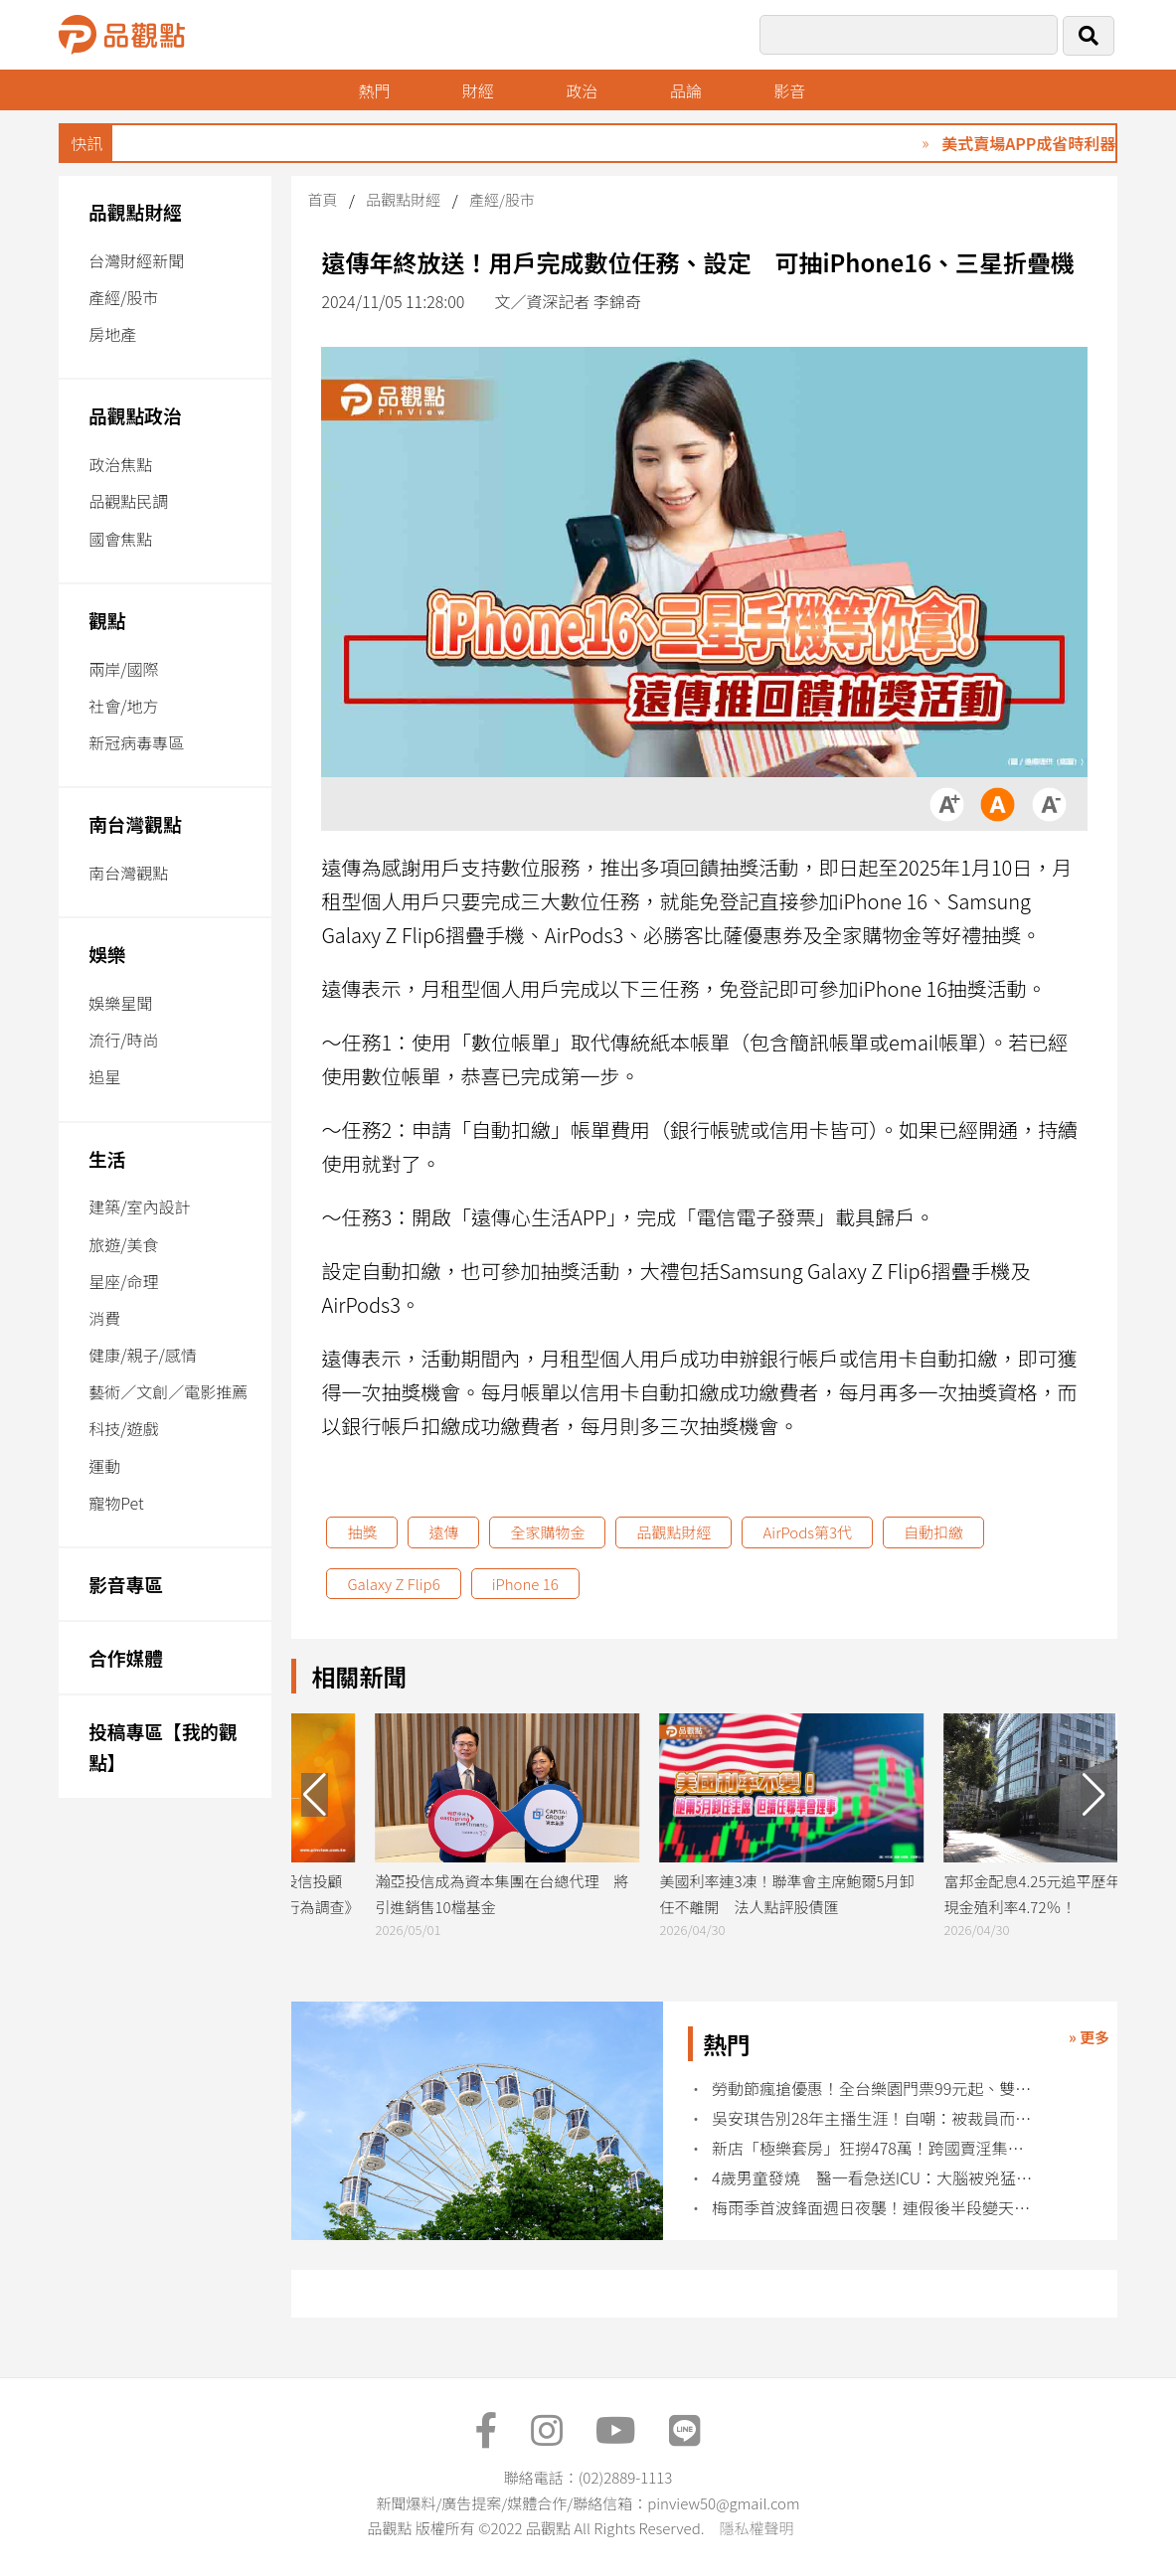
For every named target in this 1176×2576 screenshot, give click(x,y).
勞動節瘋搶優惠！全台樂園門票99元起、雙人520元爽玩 (874, 2088)
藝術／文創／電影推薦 (168, 1391)
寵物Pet (115, 1503)
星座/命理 (123, 1281)
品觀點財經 (135, 211)
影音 (789, 90)
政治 (581, 90)
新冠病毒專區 (136, 742)
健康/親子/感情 (142, 1355)
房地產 (112, 334)
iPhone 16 (525, 1583)
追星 (104, 1076)
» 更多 (1089, 2036)
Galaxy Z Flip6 (393, 1583)
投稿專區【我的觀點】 (163, 1746)
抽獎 (362, 1532)
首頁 (322, 199)
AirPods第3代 (807, 1532)
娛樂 (106, 953)
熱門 (374, 90)
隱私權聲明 (756, 2527)
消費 (104, 1318)
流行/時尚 (123, 1039)
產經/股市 (123, 297)
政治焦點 (120, 464)
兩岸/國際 (123, 669)
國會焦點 (120, 539)
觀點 (106, 619)
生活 (106, 1158)
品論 (686, 90)
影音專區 (125, 1583)
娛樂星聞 (120, 1003)
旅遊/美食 (123, 1244)
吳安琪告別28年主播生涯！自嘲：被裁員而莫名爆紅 (874, 2118)
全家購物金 (547, 1532)
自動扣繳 (933, 1532)
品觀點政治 (135, 415)
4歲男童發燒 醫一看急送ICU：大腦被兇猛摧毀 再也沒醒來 (874, 2178)
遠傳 (443, 1532)
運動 (104, 1466)
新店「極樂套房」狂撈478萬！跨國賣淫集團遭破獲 (874, 2148)
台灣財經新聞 (136, 260)
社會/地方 (123, 706)
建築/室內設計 (139, 1206)
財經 (478, 90)
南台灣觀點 (135, 823)
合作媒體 (125, 1657)
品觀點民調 (128, 501)
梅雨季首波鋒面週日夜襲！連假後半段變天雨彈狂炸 (874, 2207)
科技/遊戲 (123, 1428)
